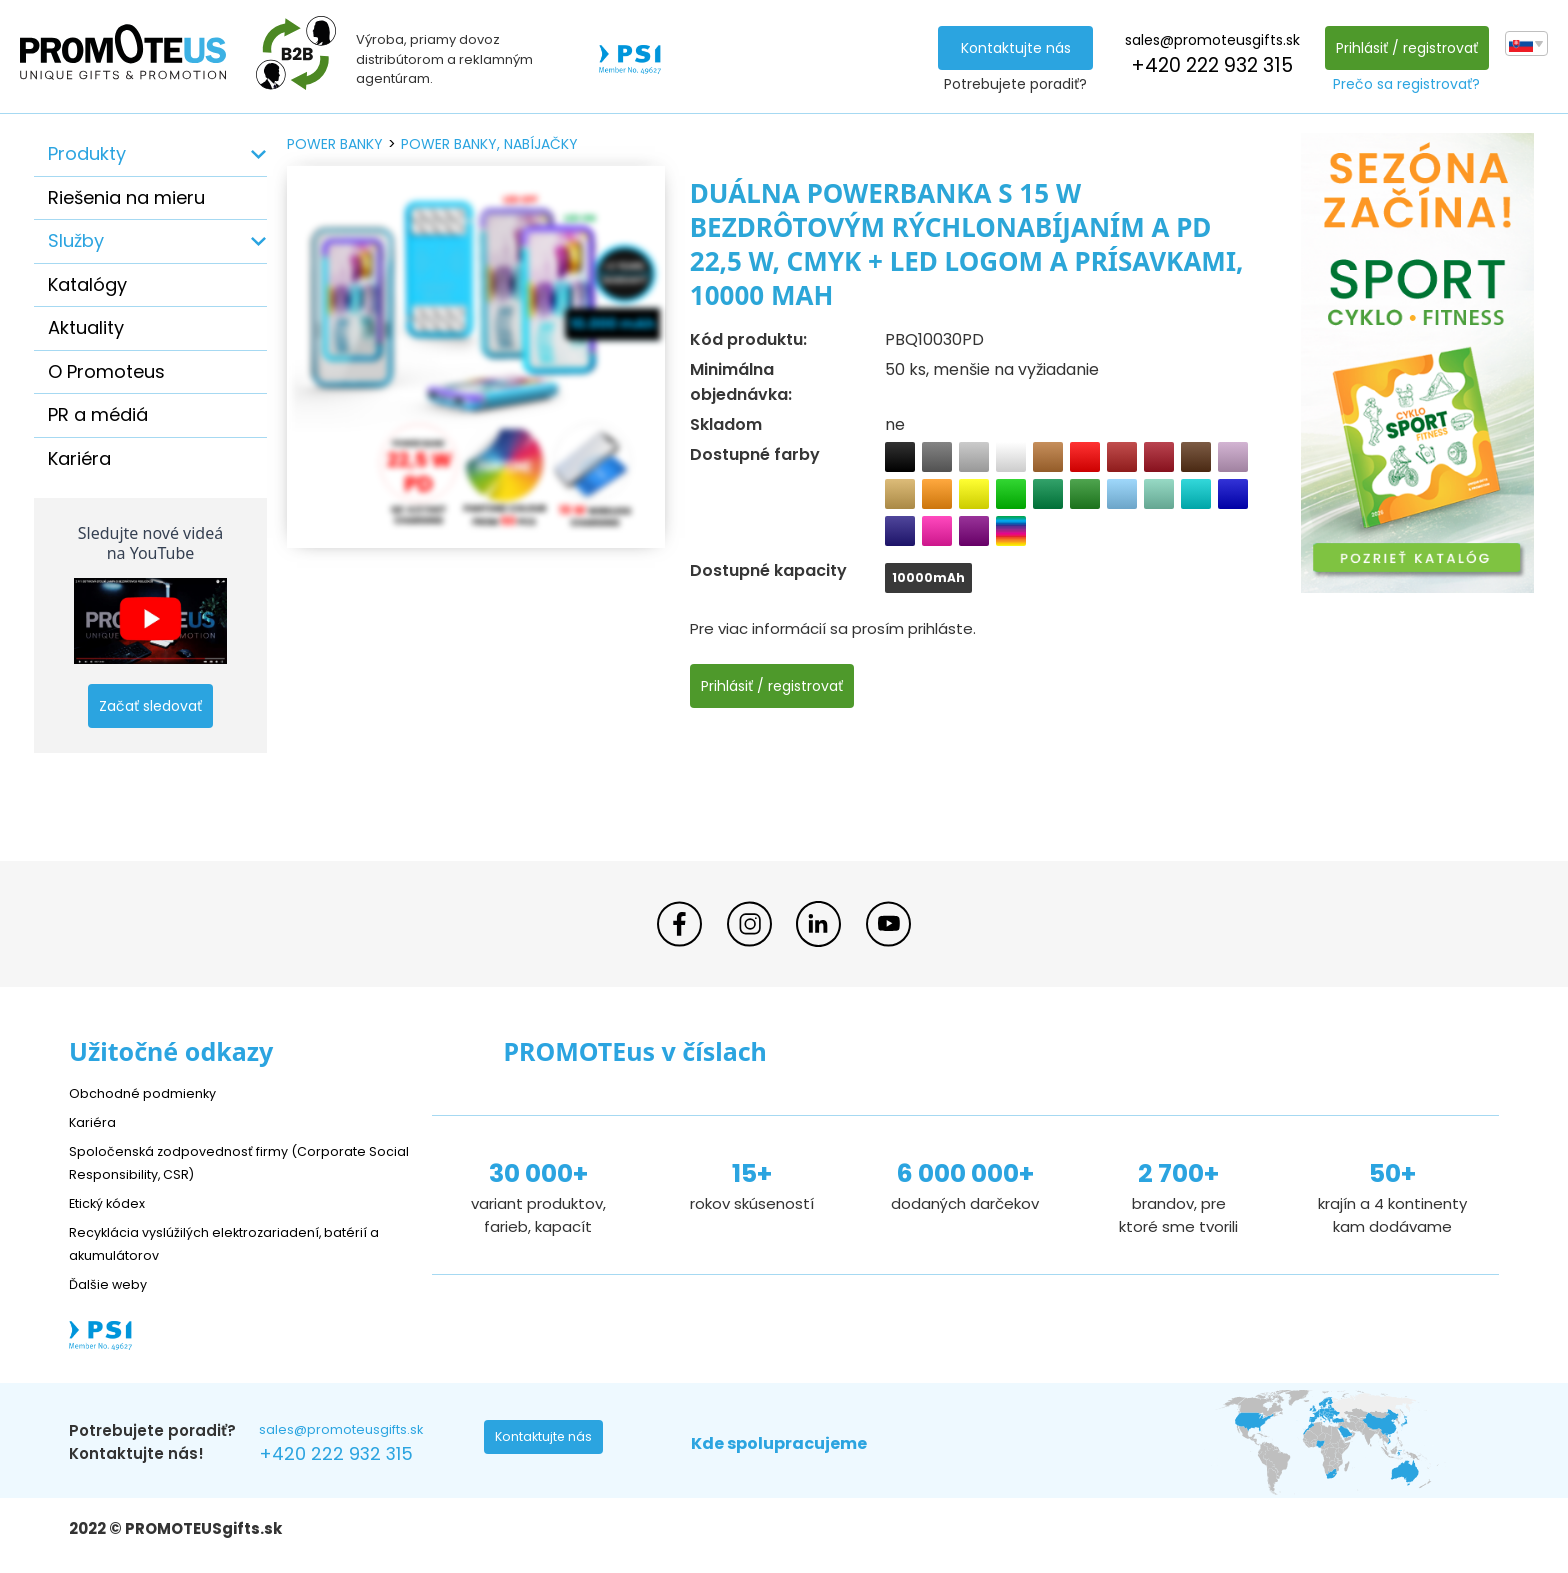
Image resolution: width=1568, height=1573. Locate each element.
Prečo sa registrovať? (1401, 84)
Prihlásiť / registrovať (1401, 48)
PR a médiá (98, 414)
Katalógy (87, 284)
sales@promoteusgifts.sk (1206, 40)
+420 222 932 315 (1206, 65)
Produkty (87, 153)
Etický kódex (113, 1202)
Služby (76, 240)
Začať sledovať (150, 706)
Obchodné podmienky (151, 1092)
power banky (335, 144)
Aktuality (86, 327)
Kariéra (79, 458)
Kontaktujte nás (1010, 48)
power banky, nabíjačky (489, 144)
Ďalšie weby (113, 1283)
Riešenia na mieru (126, 197)
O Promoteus (106, 371)
